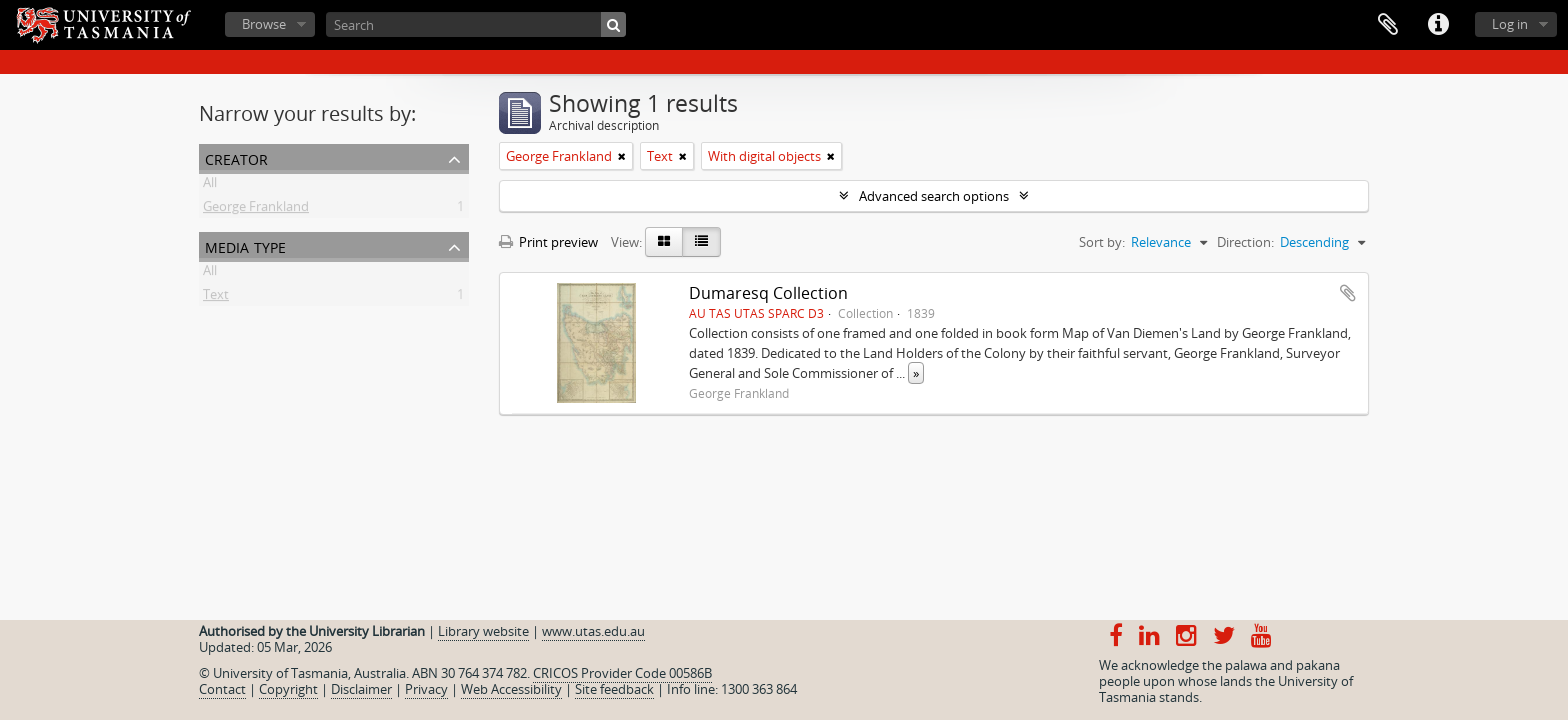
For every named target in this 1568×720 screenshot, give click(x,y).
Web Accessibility (511, 689)
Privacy (426, 689)
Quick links (1438, 25)
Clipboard (1388, 25)
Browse (264, 24)
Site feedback (614, 689)
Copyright (288, 689)
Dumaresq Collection (768, 293)
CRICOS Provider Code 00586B (622, 673)
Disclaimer (361, 689)
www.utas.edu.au (593, 631)
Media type (245, 245)
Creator (236, 157)
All (210, 186)
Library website (483, 631)
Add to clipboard (1348, 293)
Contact (222, 689)
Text (216, 298)
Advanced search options (934, 196)
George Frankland (256, 210)
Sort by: (1102, 242)
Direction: (1245, 242)
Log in (1510, 24)
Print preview (548, 242)
